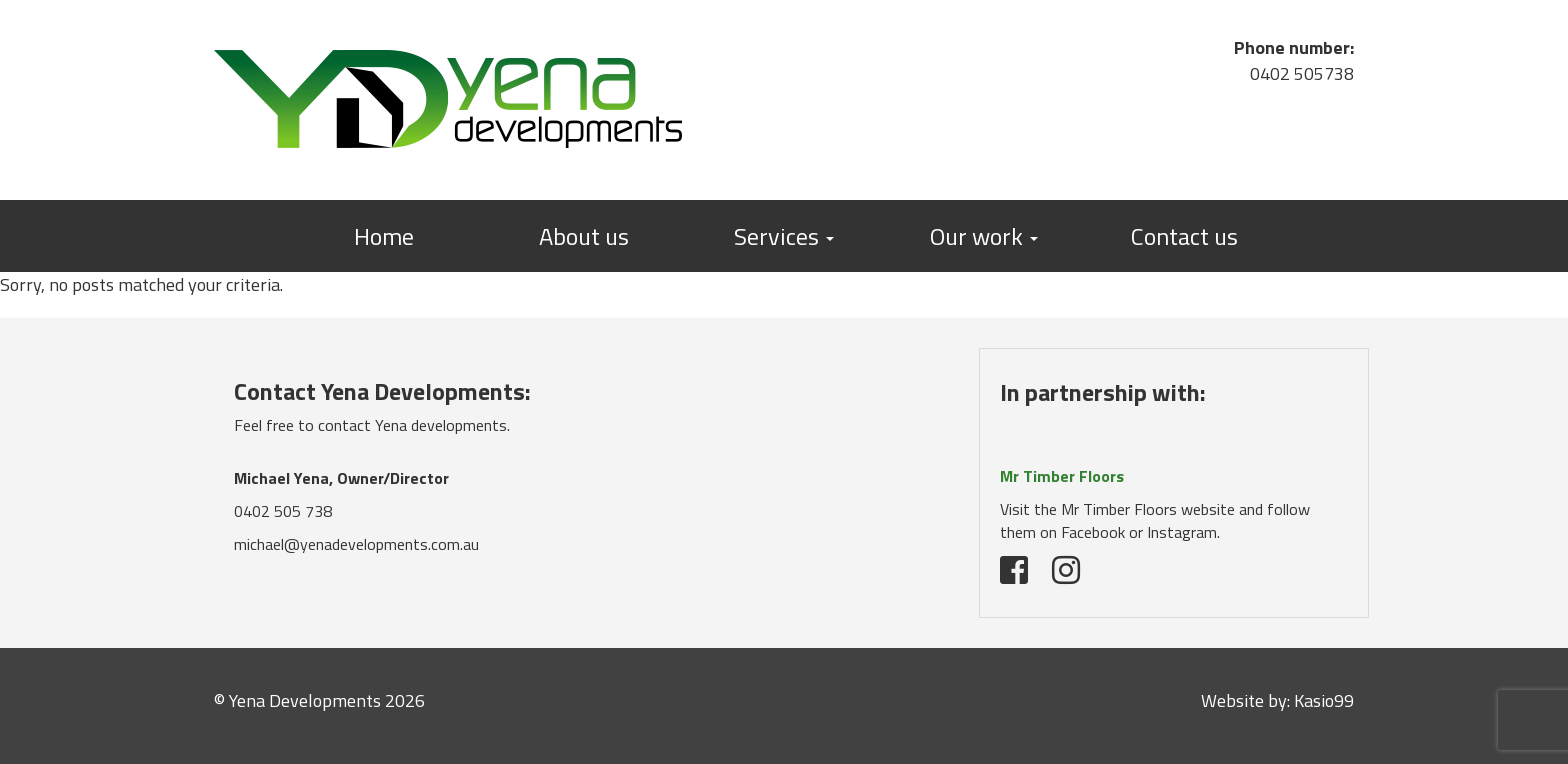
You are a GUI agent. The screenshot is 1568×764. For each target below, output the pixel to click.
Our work (984, 236)
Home (384, 236)
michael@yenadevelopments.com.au (356, 544)
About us (584, 236)
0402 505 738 (283, 511)
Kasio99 (1324, 700)
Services (784, 236)
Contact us (1184, 236)
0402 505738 (1302, 73)
